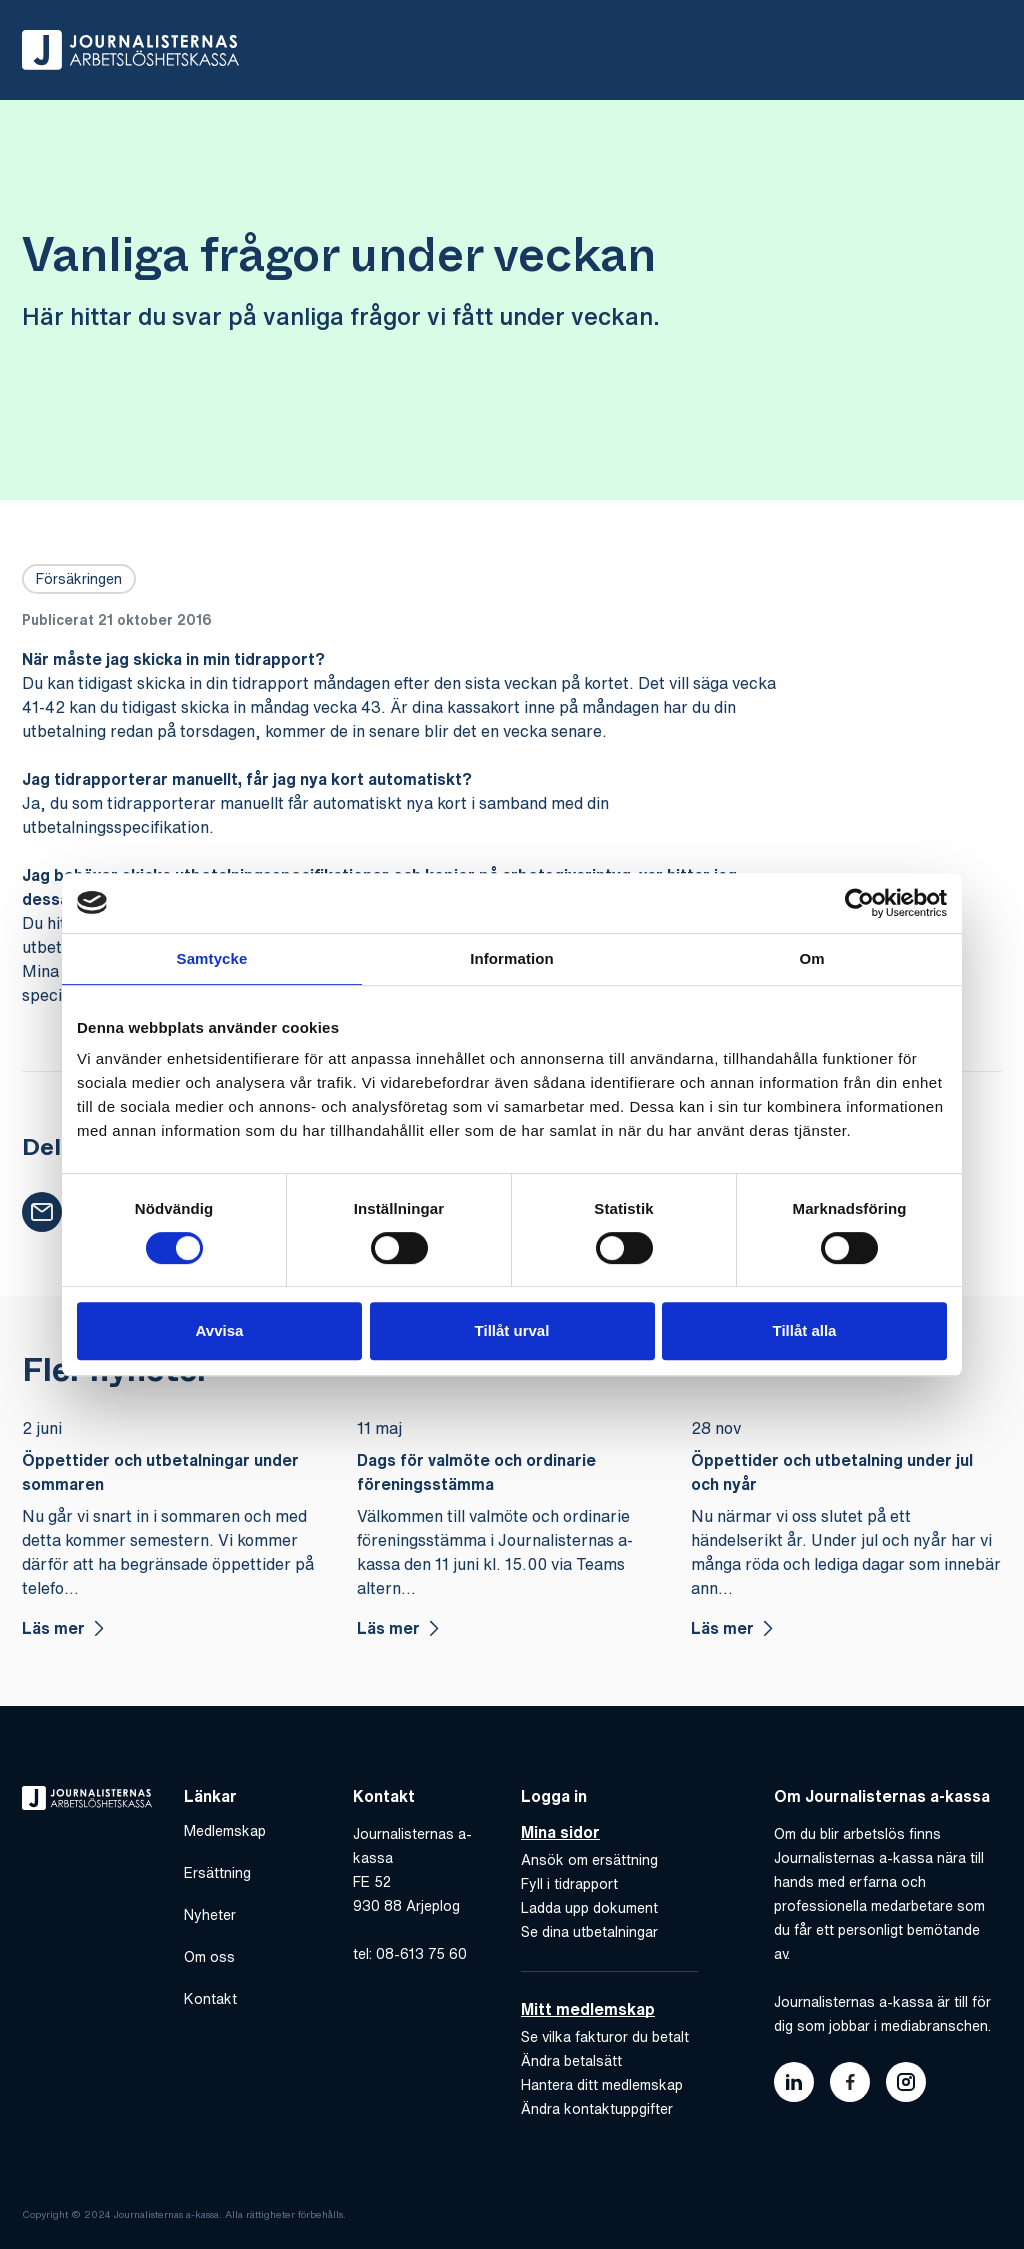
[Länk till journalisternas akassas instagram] (906, 2082)
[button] (42, 1212)
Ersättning (217, 1873)
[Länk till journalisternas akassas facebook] (850, 2082)
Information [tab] (512, 958)
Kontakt (210, 1999)
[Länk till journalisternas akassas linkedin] (794, 2082)
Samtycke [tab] (212, 958)
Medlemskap (225, 1831)
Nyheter (210, 1915)
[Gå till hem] (130, 50)
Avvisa (220, 1330)
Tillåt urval (512, 1330)
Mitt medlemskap (588, 2008)
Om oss (209, 1957)
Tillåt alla (805, 1330)
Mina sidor (560, 1832)
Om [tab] (811, 958)
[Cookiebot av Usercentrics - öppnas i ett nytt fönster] (859, 903)
